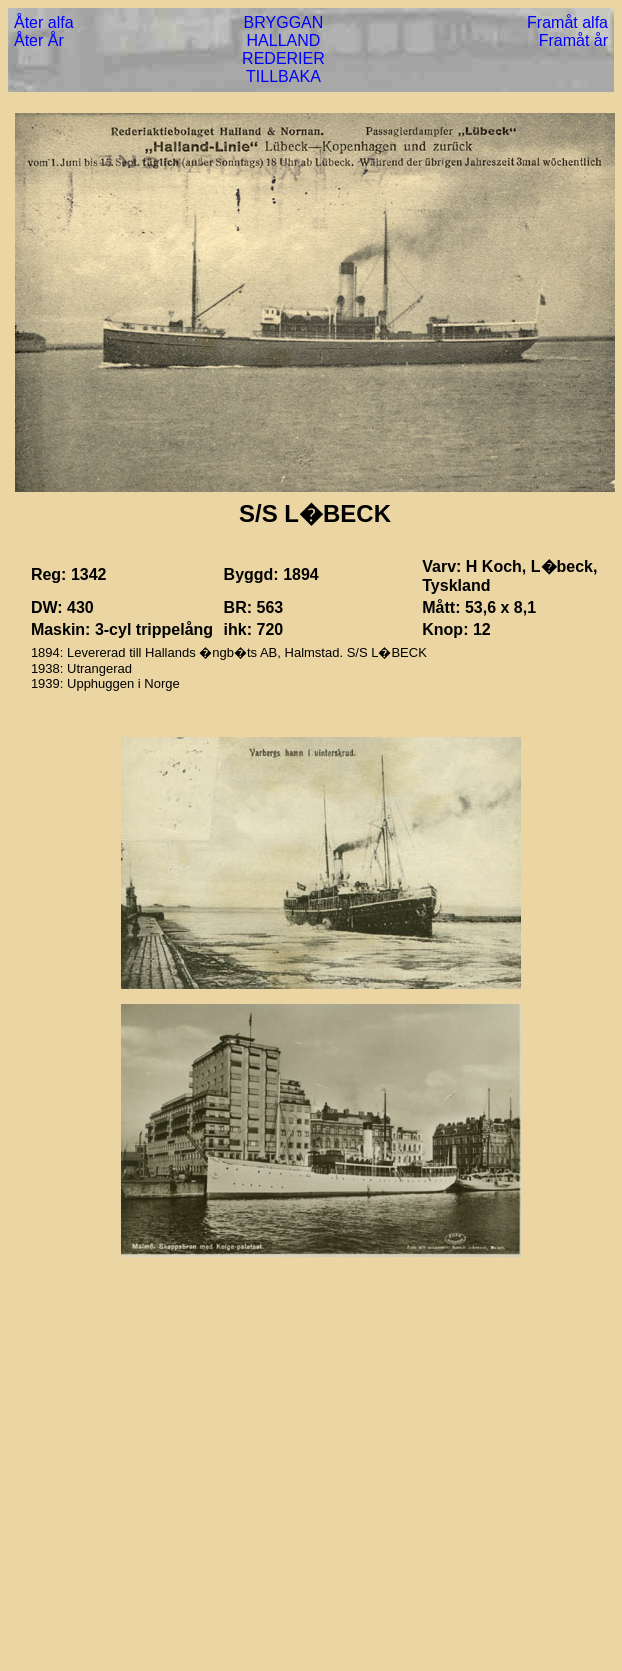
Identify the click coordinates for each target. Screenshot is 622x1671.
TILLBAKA (283, 76)
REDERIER (283, 58)
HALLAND (284, 40)
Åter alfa (44, 22)
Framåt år (573, 40)
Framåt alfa (567, 22)
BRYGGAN (284, 22)
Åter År (39, 40)
